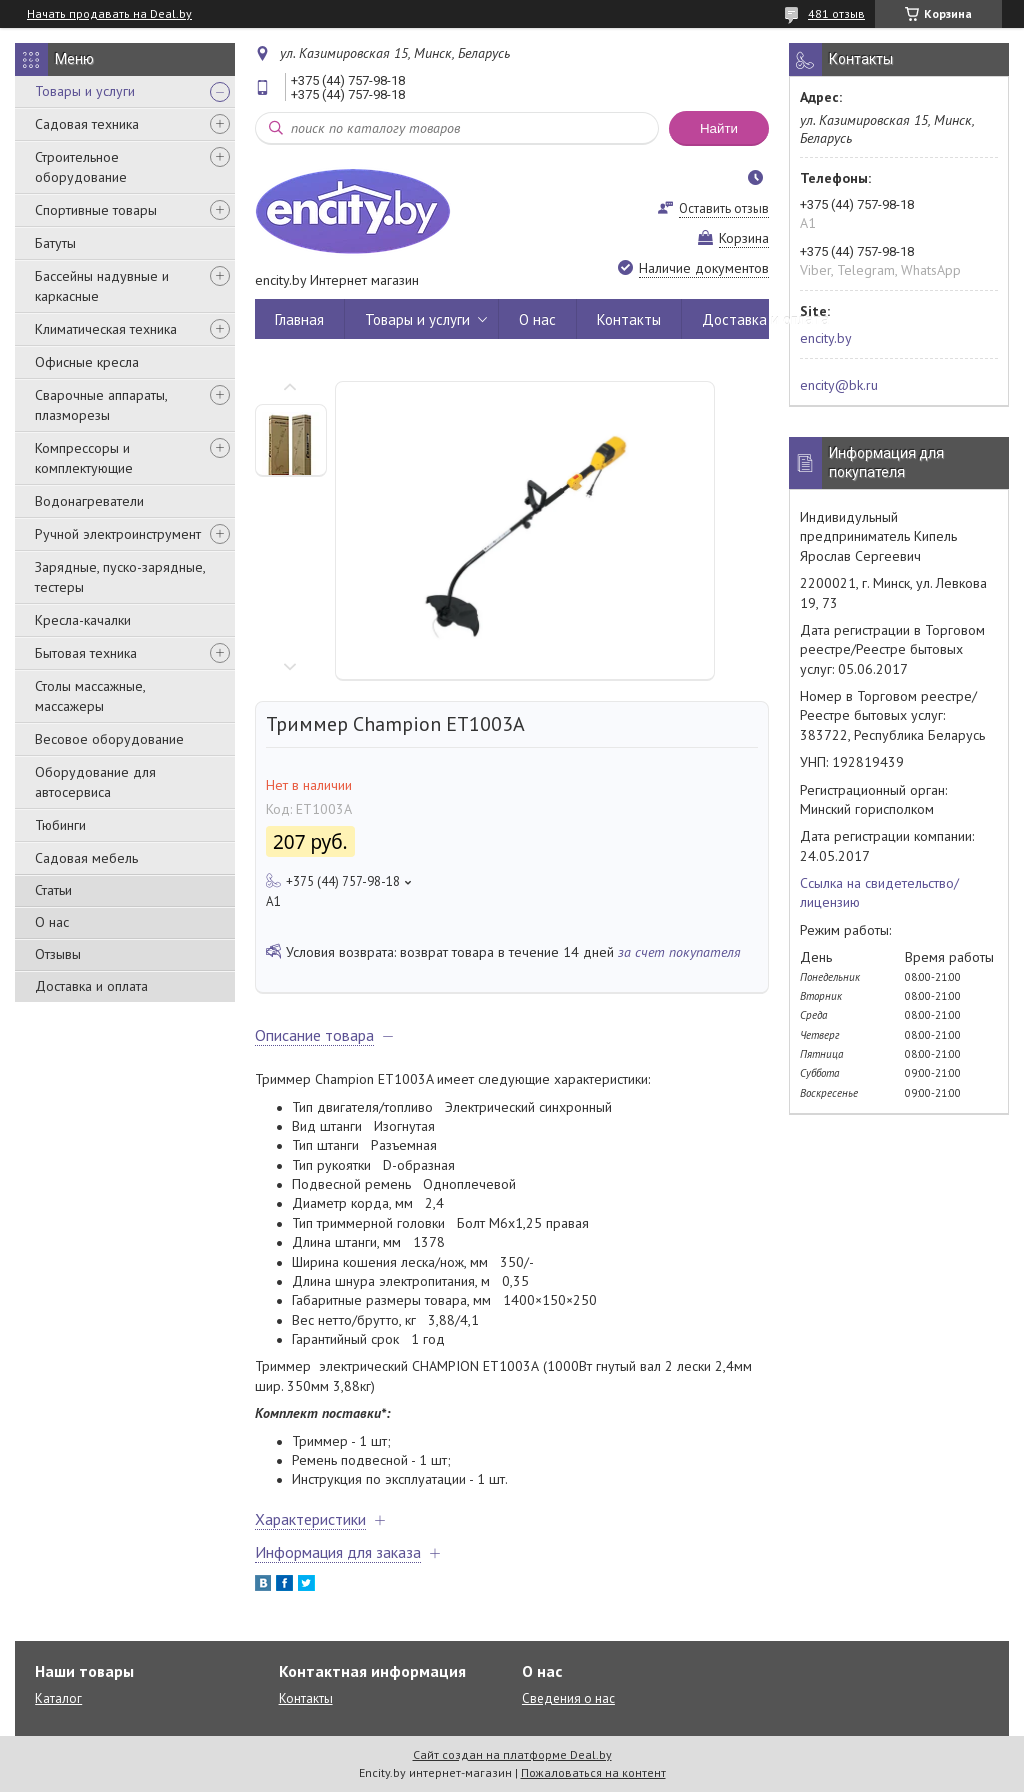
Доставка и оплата (91, 986)
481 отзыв (836, 13)
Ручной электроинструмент (118, 534)
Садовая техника (87, 124)
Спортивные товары (96, 210)
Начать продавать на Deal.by (109, 14)
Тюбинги (60, 825)
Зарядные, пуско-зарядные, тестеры (120, 577)
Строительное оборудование (81, 167)
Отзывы (58, 954)
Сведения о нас (568, 1698)
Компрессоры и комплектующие (84, 458)
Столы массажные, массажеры (90, 696)
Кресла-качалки (83, 620)
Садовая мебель (86, 858)
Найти (719, 128)
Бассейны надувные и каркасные (102, 286)
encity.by (826, 338)
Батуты (55, 243)
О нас (52, 922)
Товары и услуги (85, 91)
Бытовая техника (86, 653)
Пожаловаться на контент (593, 1772)
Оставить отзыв (724, 208)
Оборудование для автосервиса (95, 782)
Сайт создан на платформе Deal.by (512, 1754)
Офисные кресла (87, 362)
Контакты (629, 319)
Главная (299, 319)
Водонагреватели (89, 501)
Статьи (53, 890)
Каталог (58, 1698)
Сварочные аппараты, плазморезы (101, 405)
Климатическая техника (106, 329)
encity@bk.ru (839, 385)
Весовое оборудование (109, 739)
